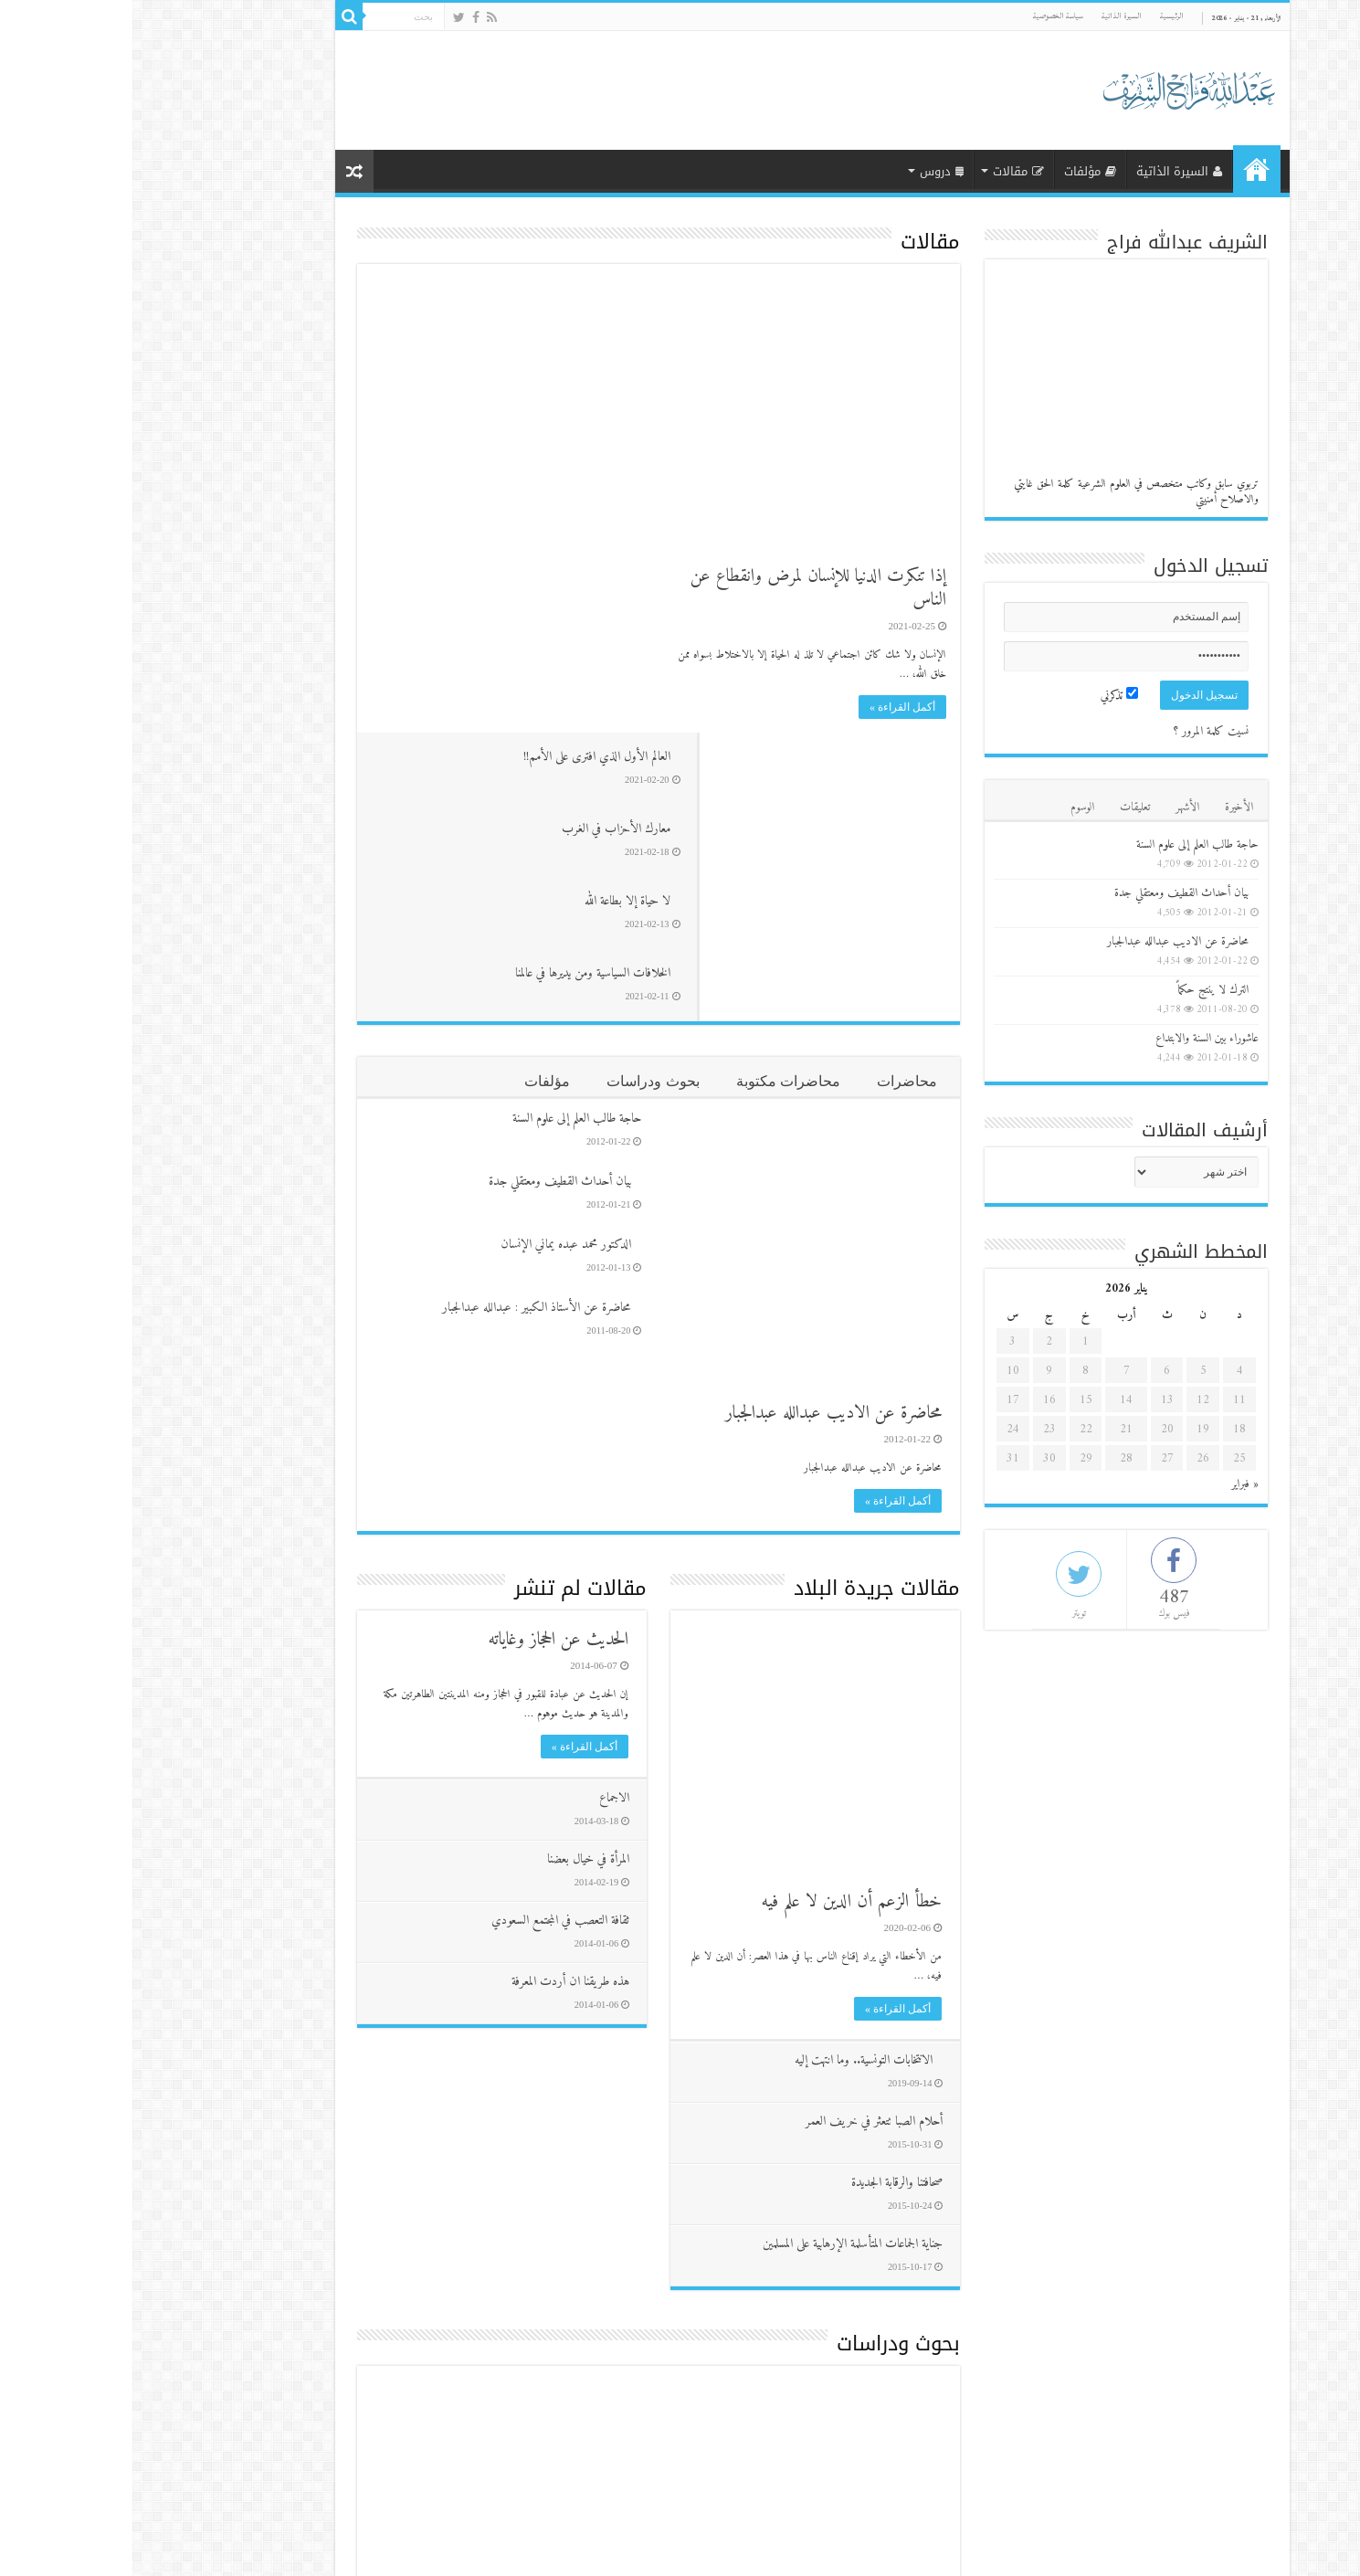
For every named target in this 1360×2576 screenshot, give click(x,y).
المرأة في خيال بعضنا (455, 1570)
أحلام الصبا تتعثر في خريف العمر (740, 1832)
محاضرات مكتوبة (656, 792)
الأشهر (1055, 807)
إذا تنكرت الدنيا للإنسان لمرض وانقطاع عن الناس (686, 589)
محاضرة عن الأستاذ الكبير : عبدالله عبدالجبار (404, 1019)
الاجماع (481, 1509)
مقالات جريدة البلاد (744, 1300)
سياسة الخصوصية (926, 16)
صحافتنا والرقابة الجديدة (763, 1894)
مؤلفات (958, 171)
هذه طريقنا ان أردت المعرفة (437, 1693)
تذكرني (987, 695)
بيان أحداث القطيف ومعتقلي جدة (427, 893)
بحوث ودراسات (520, 792)
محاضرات (774, 792)
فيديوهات (784, 2354)
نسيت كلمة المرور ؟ (1078, 731)
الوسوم (950, 807)
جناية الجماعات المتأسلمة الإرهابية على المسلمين (719, 1955)
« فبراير (1112, 1483)
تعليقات (1002, 807)
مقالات (886, 171)
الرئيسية (1039, 16)
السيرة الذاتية (989, 16)
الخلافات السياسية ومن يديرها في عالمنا (417, 511)
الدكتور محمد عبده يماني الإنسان (433, 956)
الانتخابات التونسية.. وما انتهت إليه (730, 1771)
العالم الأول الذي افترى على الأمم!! (421, 289)
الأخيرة (1106, 807)
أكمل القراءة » (770, 707)
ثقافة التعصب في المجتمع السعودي (427, 1632)
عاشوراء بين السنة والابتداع (1074, 1038)
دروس (809, 171)
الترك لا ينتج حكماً (1080, 989)
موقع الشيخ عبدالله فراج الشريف (322, 2546)
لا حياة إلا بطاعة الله (452, 437)
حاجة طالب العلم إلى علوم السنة (444, 829)
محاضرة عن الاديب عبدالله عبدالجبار (701, 1125)
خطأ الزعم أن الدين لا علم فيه (718, 1614)
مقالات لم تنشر (448, 1300)
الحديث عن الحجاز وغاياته (425, 1351)
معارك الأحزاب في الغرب (440, 363)
